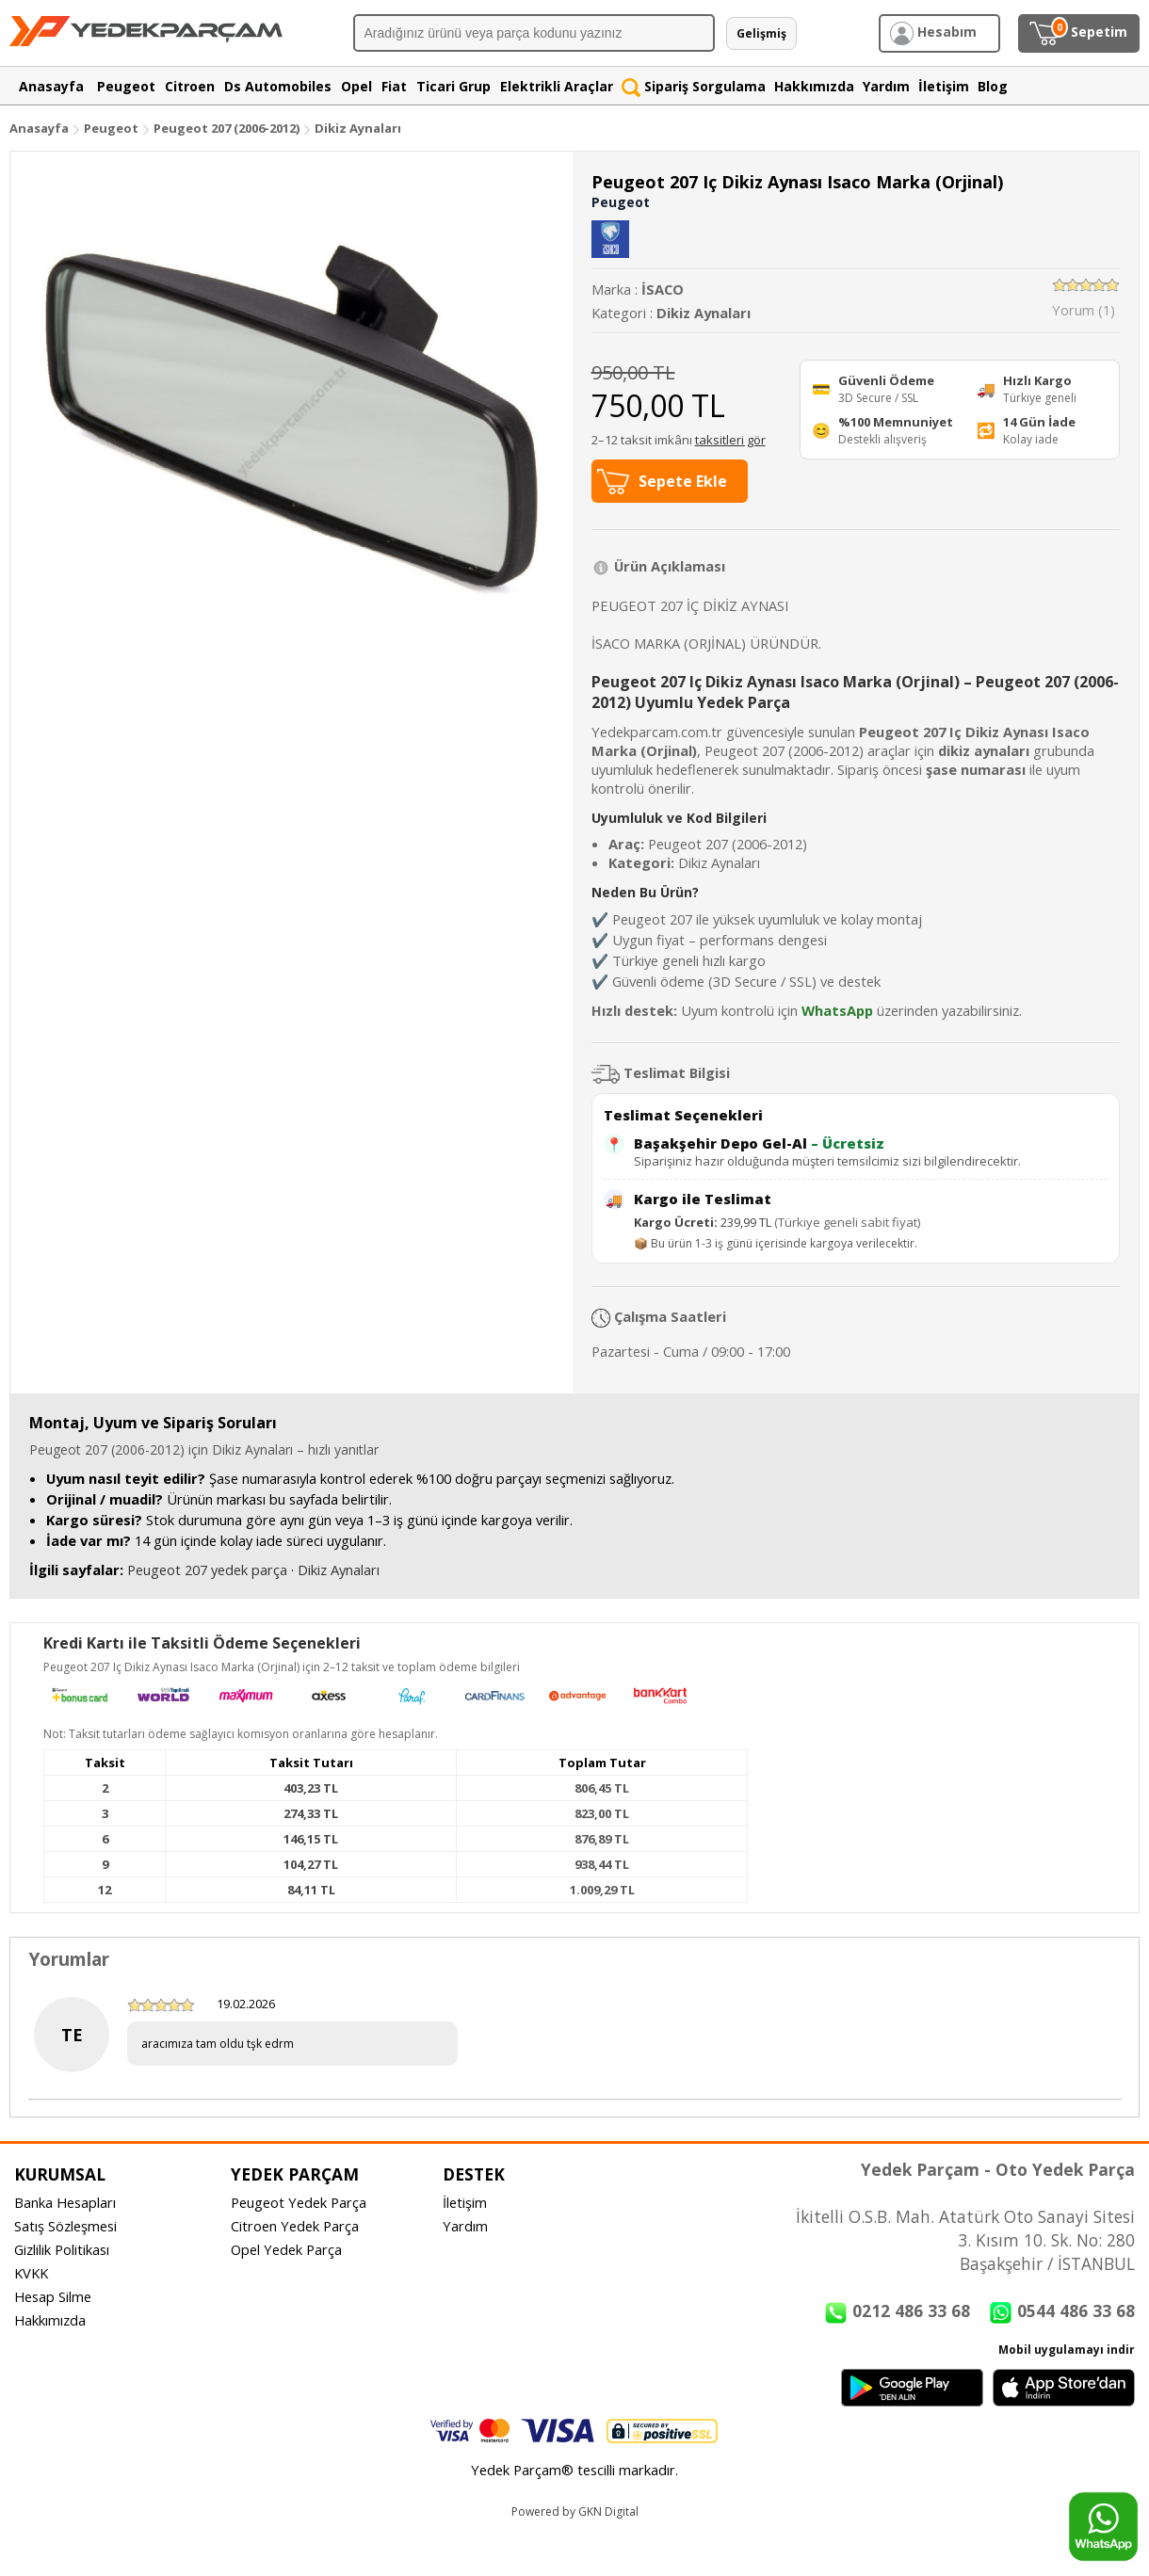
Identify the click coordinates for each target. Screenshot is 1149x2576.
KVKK (31, 2272)
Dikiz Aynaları (358, 128)
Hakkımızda (50, 2319)
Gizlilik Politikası (61, 2249)
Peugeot (111, 128)
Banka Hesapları (65, 2202)
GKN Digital (608, 2512)
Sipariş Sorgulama (694, 86)
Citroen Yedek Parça (295, 2225)
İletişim (465, 2202)
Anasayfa (39, 128)
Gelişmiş (761, 33)
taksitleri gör (730, 439)
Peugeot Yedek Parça (298, 2202)
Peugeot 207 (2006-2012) (228, 128)
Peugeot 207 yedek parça (207, 1569)
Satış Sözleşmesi (65, 2225)
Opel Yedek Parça (286, 2249)
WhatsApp (837, 1010)
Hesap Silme (52, 2296)
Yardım (465, 2225)
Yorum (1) (1083, 309)
